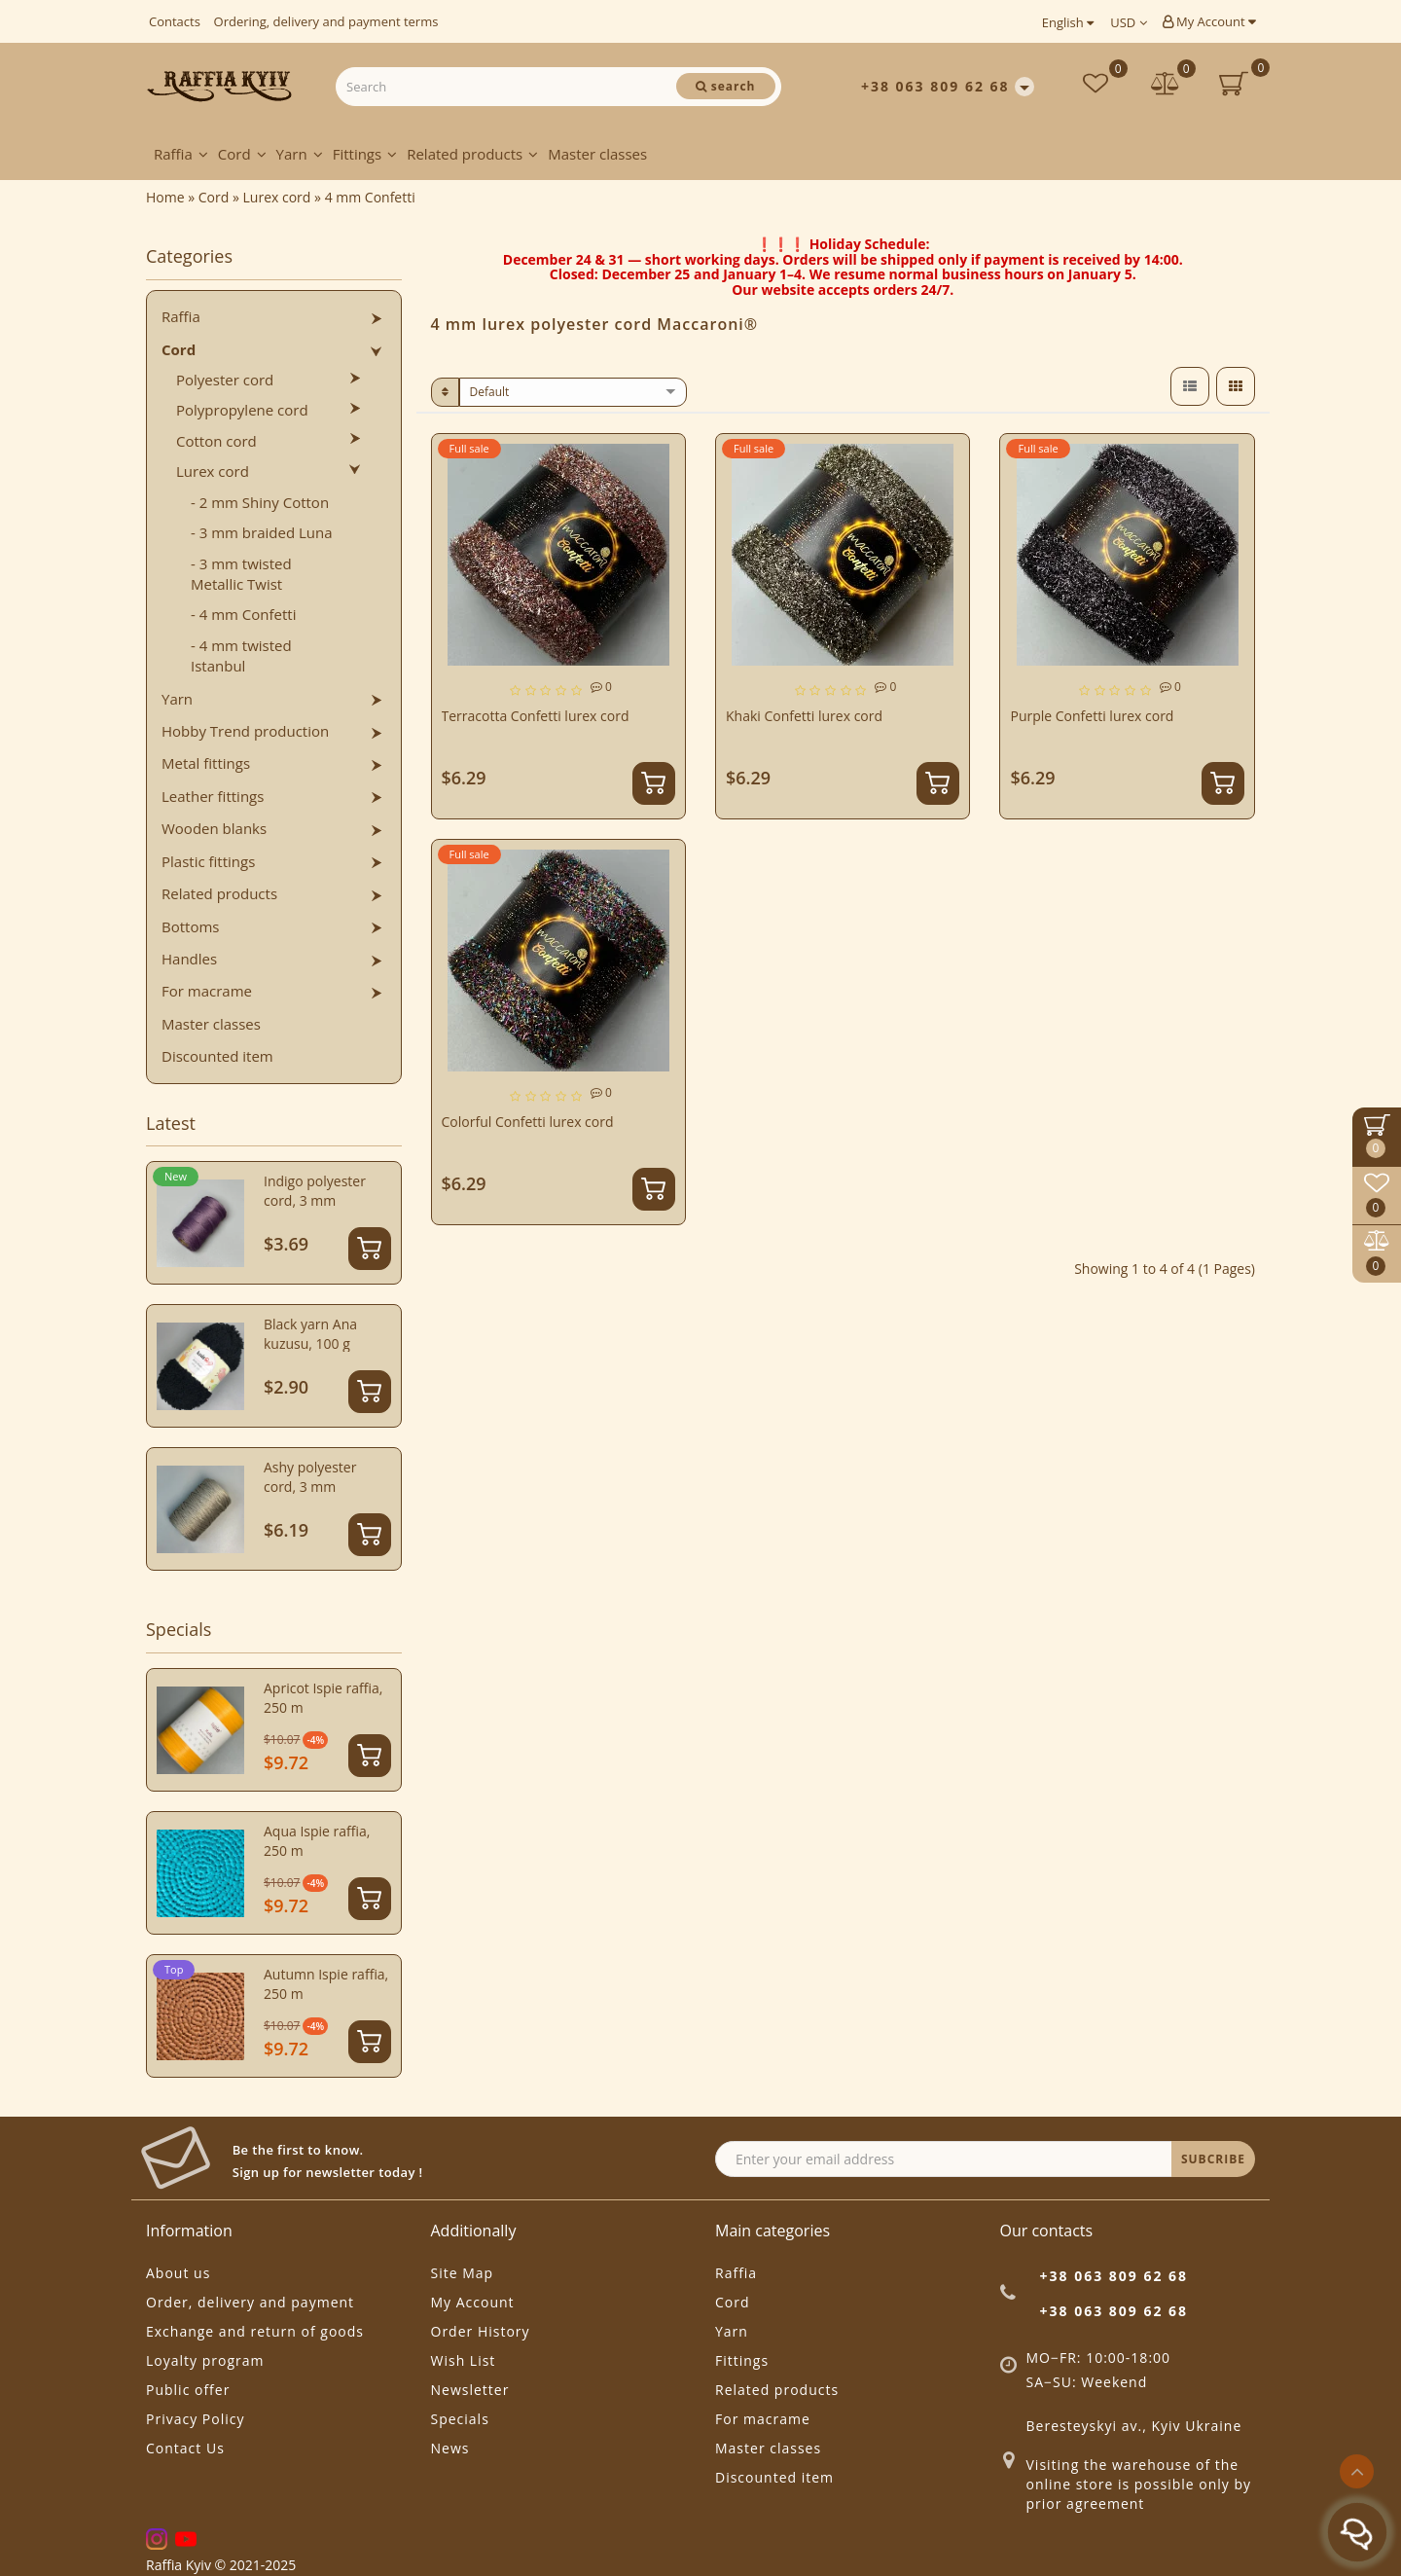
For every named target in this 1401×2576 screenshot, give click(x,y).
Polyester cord (224, 379)
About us (178, 2273)
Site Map (462, 2273)
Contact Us (185, 2448)
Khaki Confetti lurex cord (804, 716)
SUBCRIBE (1213, 2159)
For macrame (207, 990)
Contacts (174, 21)
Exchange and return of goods (255, 2331)
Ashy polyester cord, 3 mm (310, 1477)
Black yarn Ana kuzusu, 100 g (310, 1334)
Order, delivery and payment (250, 2302)
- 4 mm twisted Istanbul (241, 655)
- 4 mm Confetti (244, 614)
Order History (480, 2331)
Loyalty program (205, 2360)
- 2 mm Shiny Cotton (260, 502)
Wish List (463, 2360)
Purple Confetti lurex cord (1091, 716)
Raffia (181, 153)
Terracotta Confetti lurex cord (535, 716)
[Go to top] (1357, 2471)
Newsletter (470, 2389)
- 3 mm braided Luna (262, 532)
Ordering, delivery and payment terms (326, 21)
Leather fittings (213, 796)
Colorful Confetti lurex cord (528, 1121)
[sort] (573, 392)
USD (1128, 22)
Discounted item (217, 1056)
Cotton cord (216, 441)
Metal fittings (206, 763)
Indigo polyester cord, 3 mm (315, 1191)
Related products (472, 153)
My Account (1209, 21)
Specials (460, 2419)
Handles (189, 958)
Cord (242, 153)
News (450, 2448)
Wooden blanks (214, 828)
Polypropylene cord (242, 409)
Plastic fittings (208, 861)
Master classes (597, 153)
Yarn (299, 153)
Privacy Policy (195, 2419)
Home (165, 197)
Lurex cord (212, 471)
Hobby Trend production (245, 731)
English (1068, 22)
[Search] (725, 86)
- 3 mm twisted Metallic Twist (241, 574)
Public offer (188, 2389)
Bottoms (190, 926)
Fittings (365, 153)
